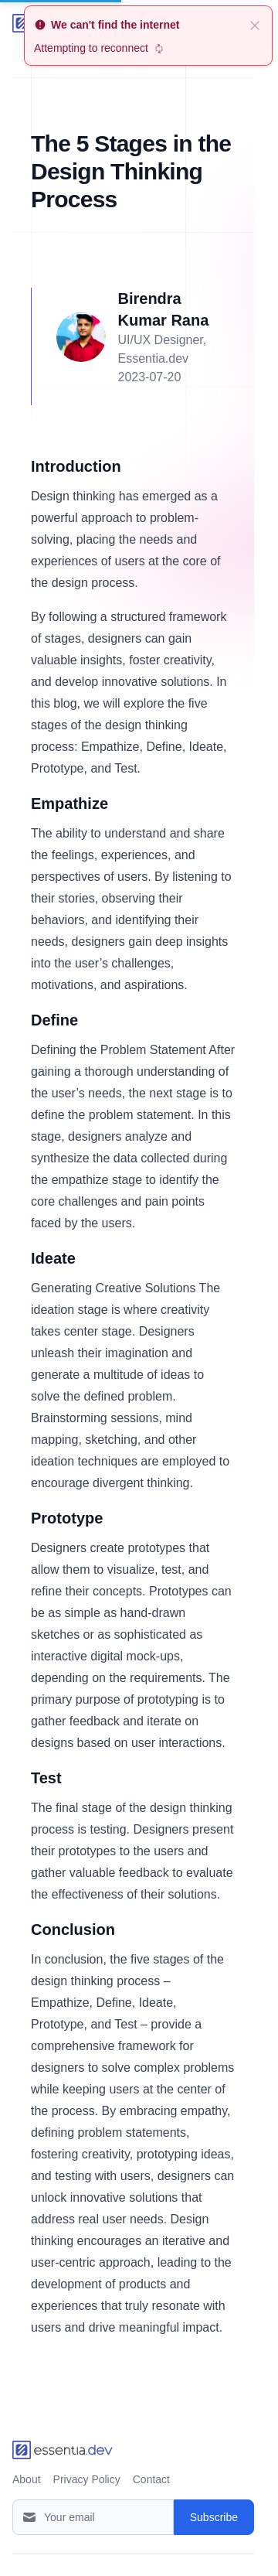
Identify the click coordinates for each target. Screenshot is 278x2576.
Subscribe (214, 2517)
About (26, 2479)
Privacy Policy (86, 2479)
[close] (255, 24)
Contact (151, 2479)
